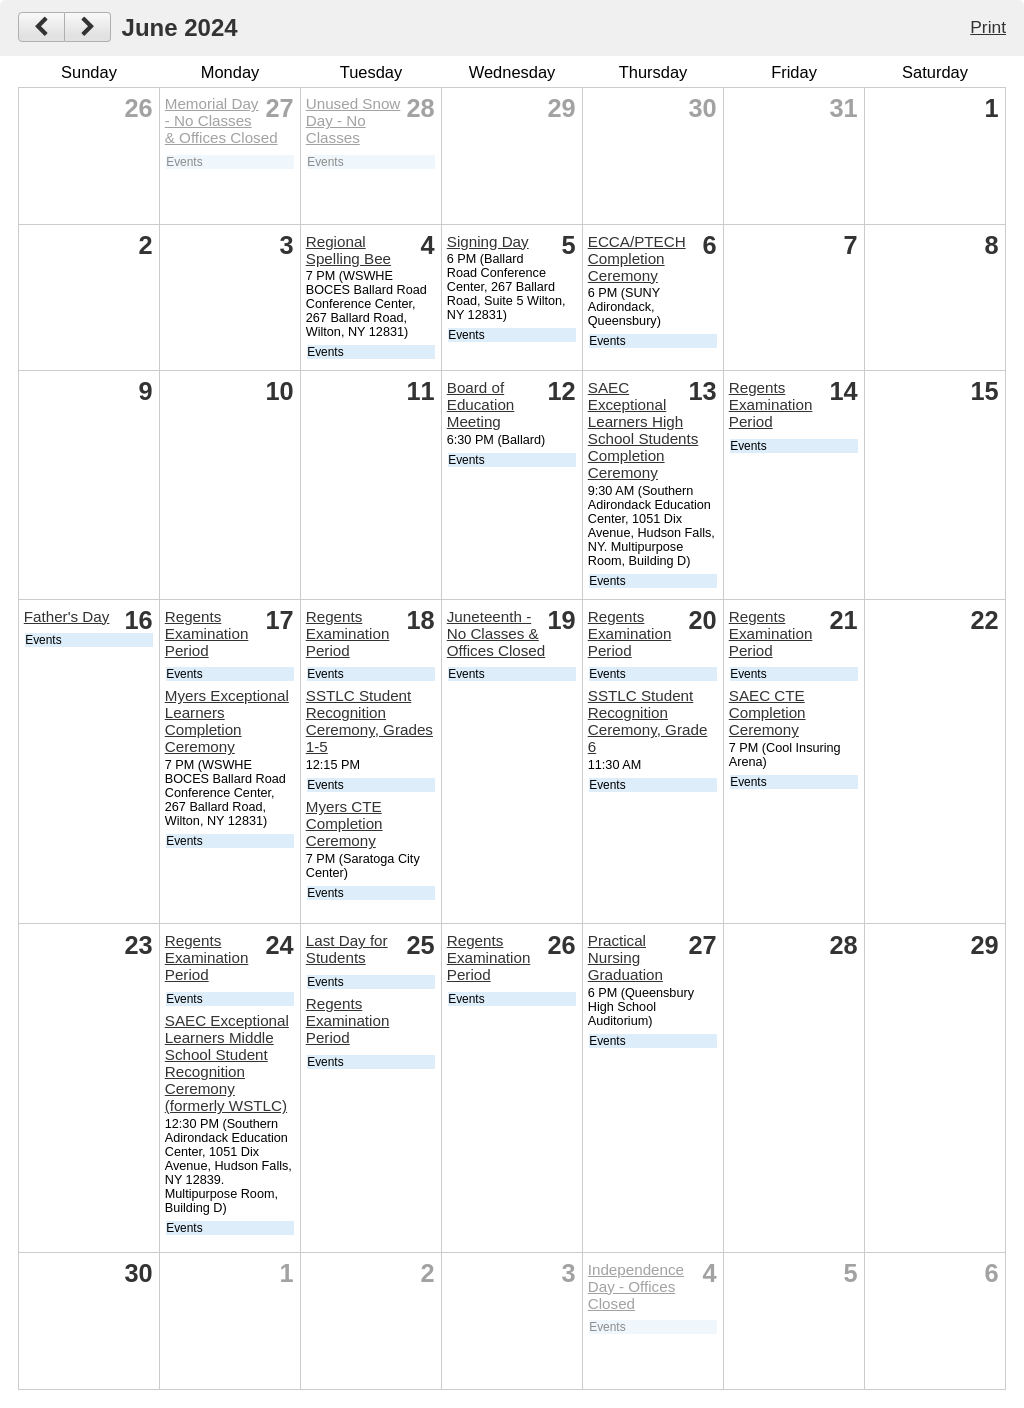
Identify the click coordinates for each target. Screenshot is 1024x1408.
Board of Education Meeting (481, 404)
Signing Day (488, 241)
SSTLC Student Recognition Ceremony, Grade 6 (648, 721)
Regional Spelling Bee (348, 250)
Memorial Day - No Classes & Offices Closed (221, 120)
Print (988, 27)
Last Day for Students (347, 949)
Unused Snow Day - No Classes (353, 120)
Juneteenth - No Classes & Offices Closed (496, 633)
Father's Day (67, 616)
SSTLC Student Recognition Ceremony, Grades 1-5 (369, 721)
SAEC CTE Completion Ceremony (767, 712)
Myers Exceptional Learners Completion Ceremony (227, 721)
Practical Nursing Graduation (625, 957)
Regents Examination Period (771, 404)
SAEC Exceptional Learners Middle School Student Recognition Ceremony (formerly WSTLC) (227, 1063)
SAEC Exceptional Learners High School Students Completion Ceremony (643, 430)
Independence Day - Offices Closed (636, 1286)
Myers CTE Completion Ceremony (344, 823)
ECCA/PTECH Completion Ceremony (637, 258)
